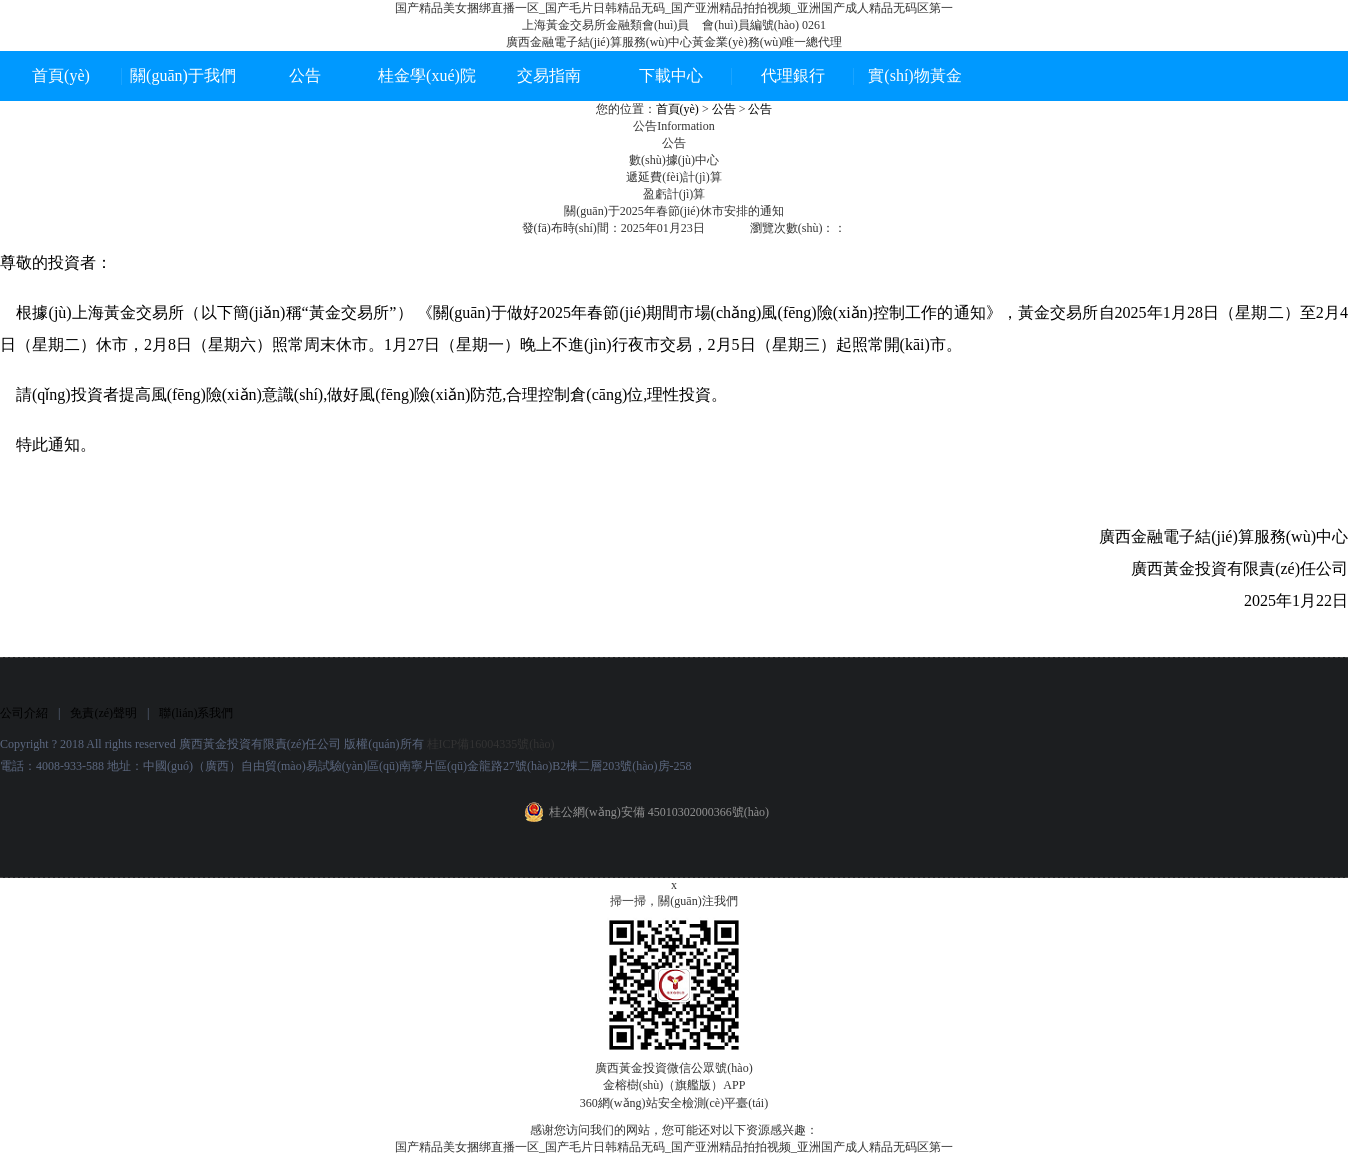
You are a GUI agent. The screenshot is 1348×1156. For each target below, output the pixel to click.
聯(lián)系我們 (196, 713)
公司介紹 (24, 713)
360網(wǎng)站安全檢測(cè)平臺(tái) (674, 1103)
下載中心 (671, 75)
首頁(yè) (61, 75)
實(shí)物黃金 (914, 75)
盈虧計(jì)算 (674, 194)
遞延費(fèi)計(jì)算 (673, 177)
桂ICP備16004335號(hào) (491, 744)
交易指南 (549, 75)
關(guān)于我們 (183, 75)
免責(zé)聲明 (103, 713)
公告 (305, 75)
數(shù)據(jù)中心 (674, 160)
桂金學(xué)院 (427, 75)
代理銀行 (793, 75)
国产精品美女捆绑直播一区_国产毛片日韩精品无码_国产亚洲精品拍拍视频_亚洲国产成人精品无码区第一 (674, 8)
